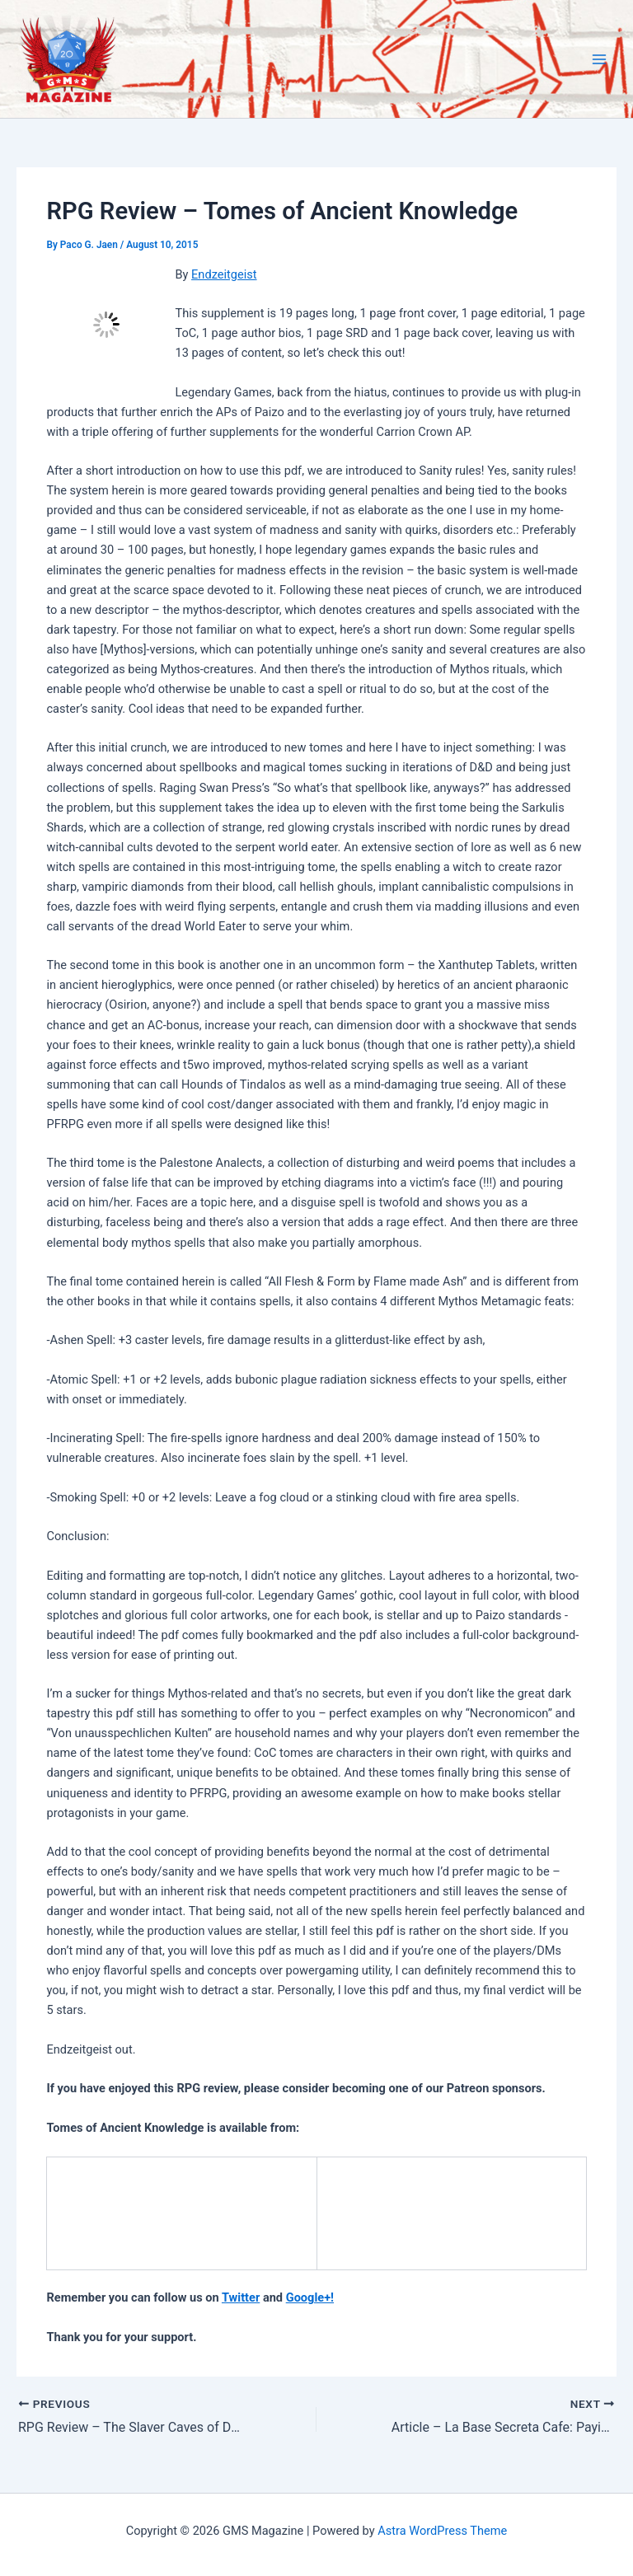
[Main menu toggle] (599, 59)
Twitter (241, 2297)
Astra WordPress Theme (442, 2530)
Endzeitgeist (223, 274)
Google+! (310, 2297)
